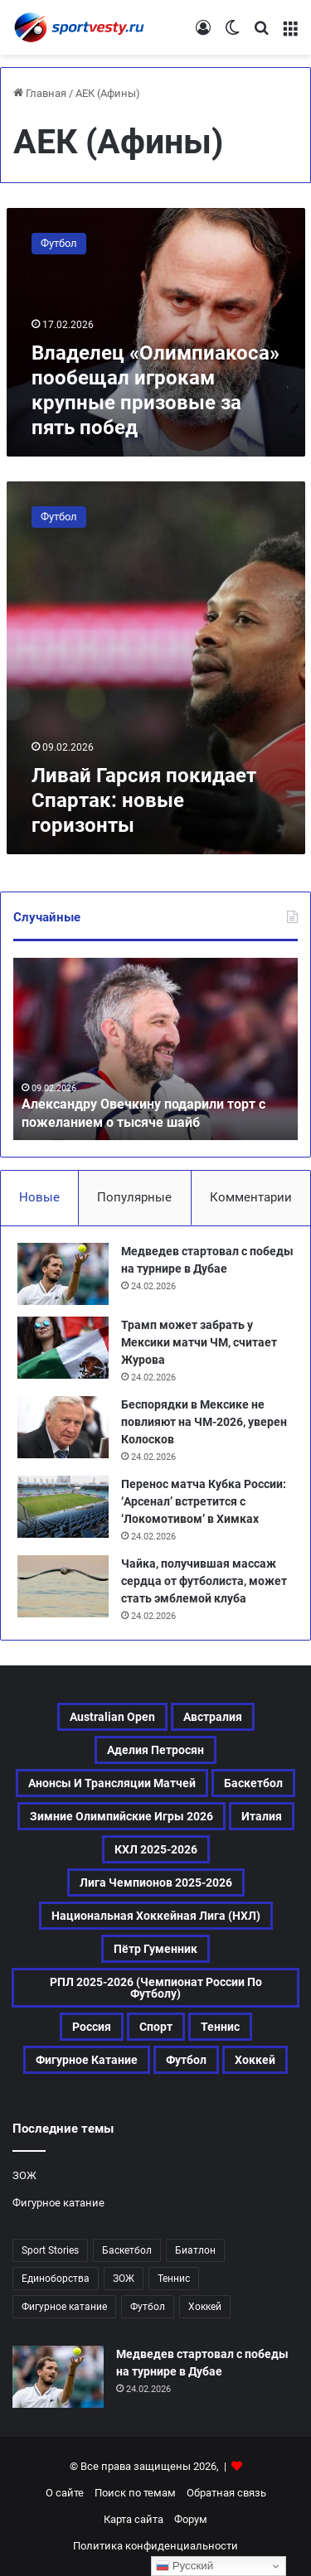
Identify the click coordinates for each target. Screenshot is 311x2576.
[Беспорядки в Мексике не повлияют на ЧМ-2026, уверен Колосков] (63, 1427)
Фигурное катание (58, 2203)
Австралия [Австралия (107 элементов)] (212, 1716)
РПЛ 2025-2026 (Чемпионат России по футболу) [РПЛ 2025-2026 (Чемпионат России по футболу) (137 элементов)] (156, 1987)
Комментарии (251, 1197)
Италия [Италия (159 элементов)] (261, 1816)
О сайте (65, 2493)
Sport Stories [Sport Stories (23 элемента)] (50, 2250)
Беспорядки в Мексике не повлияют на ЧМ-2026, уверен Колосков (204, 1422)
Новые (39, 1197)
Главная (39, 93)
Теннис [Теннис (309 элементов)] (174, 2278)
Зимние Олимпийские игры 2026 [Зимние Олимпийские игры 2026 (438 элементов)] (121, 1816)
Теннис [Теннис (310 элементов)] (220, 2026)
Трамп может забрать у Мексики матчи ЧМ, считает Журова (199, 1342)
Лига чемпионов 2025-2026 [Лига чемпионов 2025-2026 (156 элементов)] (156, 1882)
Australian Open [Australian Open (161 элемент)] (112, 1716)
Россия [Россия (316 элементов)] (91, 2026)
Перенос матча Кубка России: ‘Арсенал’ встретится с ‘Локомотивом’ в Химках (203, 1501)
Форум (190, 2519)
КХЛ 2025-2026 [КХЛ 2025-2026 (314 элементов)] (155, 1849)
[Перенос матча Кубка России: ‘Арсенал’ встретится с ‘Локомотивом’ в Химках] (63, 1507)
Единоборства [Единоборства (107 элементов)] (56, 2278)
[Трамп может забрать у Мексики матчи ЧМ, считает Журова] (63, 1348)
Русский (184, 2566)
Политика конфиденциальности (155, 2546)
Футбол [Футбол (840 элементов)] (147, 2307)
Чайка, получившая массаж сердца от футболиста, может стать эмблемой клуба (204, 1581)
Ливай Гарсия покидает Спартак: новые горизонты (144, 800)
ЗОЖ (24, 2175)
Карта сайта (133, 2519)
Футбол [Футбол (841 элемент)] (186, 2059)
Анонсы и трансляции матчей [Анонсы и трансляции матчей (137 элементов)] (112, 1783)
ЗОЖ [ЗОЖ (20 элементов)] (123, 2278)
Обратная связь (226, 2493)
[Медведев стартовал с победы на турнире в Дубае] (63, 1274)
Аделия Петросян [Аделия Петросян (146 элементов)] (155, 1750)
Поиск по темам (135, 2493)
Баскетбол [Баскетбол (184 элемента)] (253, 1783)
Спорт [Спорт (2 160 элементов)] (156, 2026)
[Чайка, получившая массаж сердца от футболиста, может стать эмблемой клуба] (63, 1586)
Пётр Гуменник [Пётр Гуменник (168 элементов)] (155, 1948)
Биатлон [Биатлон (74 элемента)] (195, 2250)
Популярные (134, 1197)
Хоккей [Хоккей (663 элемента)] (255, 2059)
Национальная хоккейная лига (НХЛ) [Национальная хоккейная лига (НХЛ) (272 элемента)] (155, 1915)
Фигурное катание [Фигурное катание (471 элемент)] (87, 2059)
